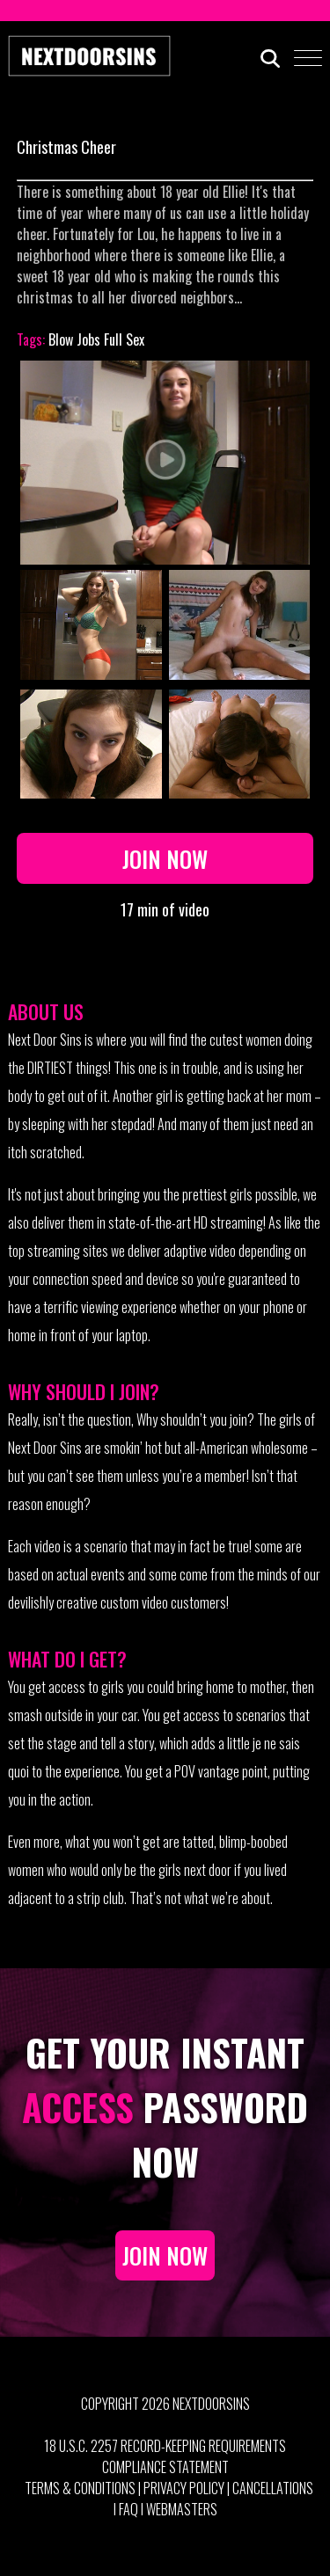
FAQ (128, 2509)
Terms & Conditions (80, 2488)
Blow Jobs (74, 339)
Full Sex (124, 339)
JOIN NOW (165, 2255)
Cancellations (272, 2488)
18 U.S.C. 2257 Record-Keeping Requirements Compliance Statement (165, 2456)
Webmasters (181, 2509)
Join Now (165, 858)
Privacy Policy (183, 2488)
